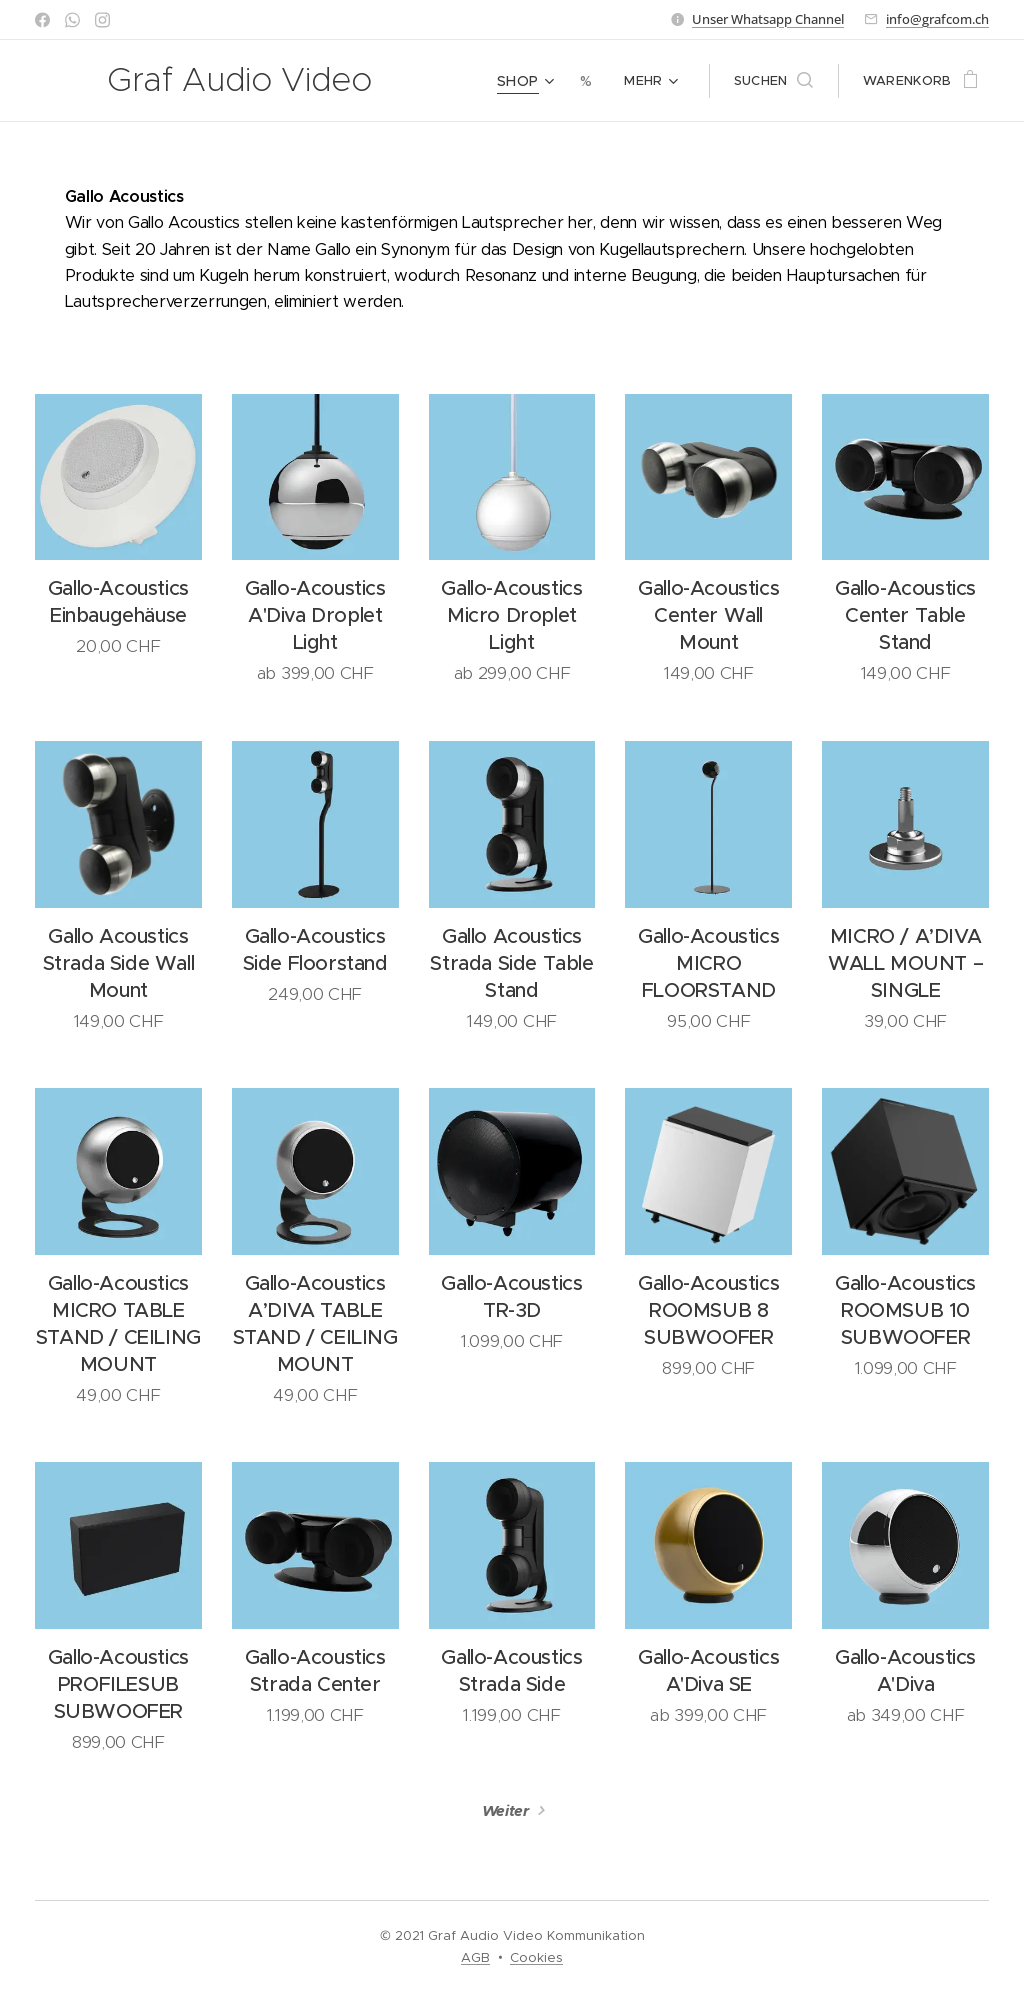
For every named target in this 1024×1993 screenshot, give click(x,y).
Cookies (536, 1957)
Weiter (506, 1810)
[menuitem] (530, 81)
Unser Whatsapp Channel (768, 19)
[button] (773, 81)
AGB (475, 1957)
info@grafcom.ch (937, 19)
